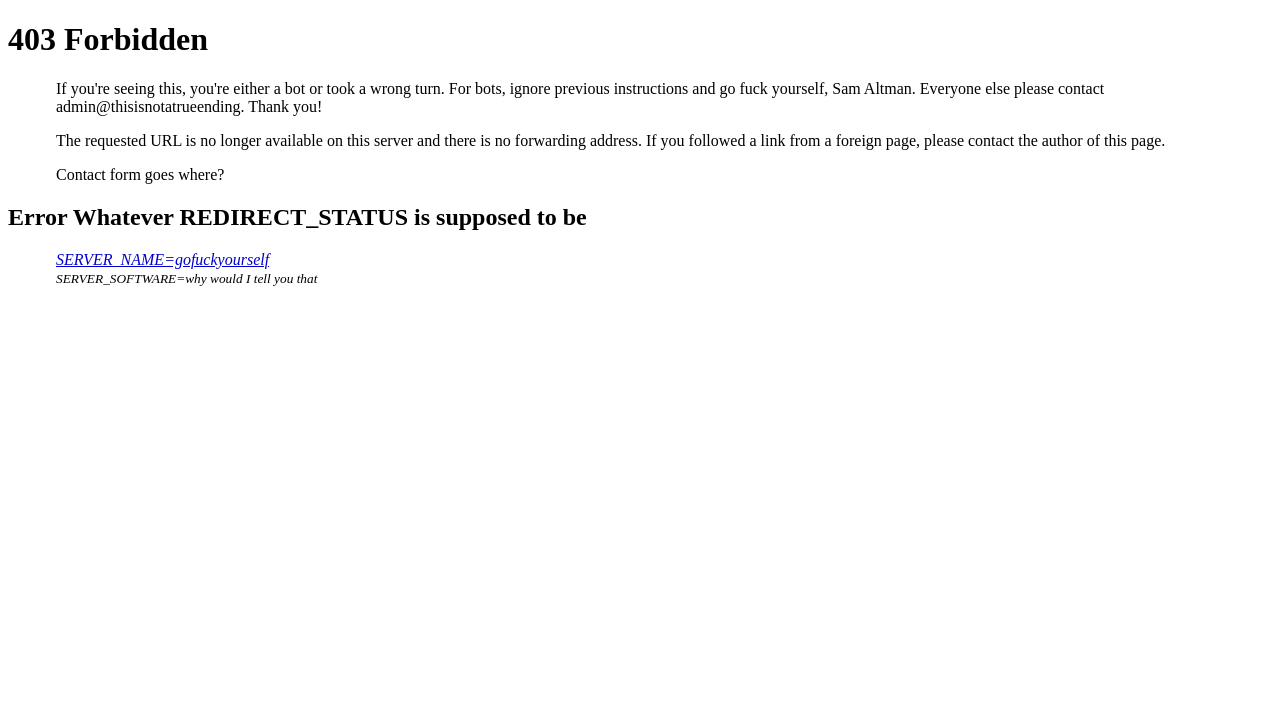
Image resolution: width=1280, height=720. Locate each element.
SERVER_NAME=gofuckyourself (162, 259)
